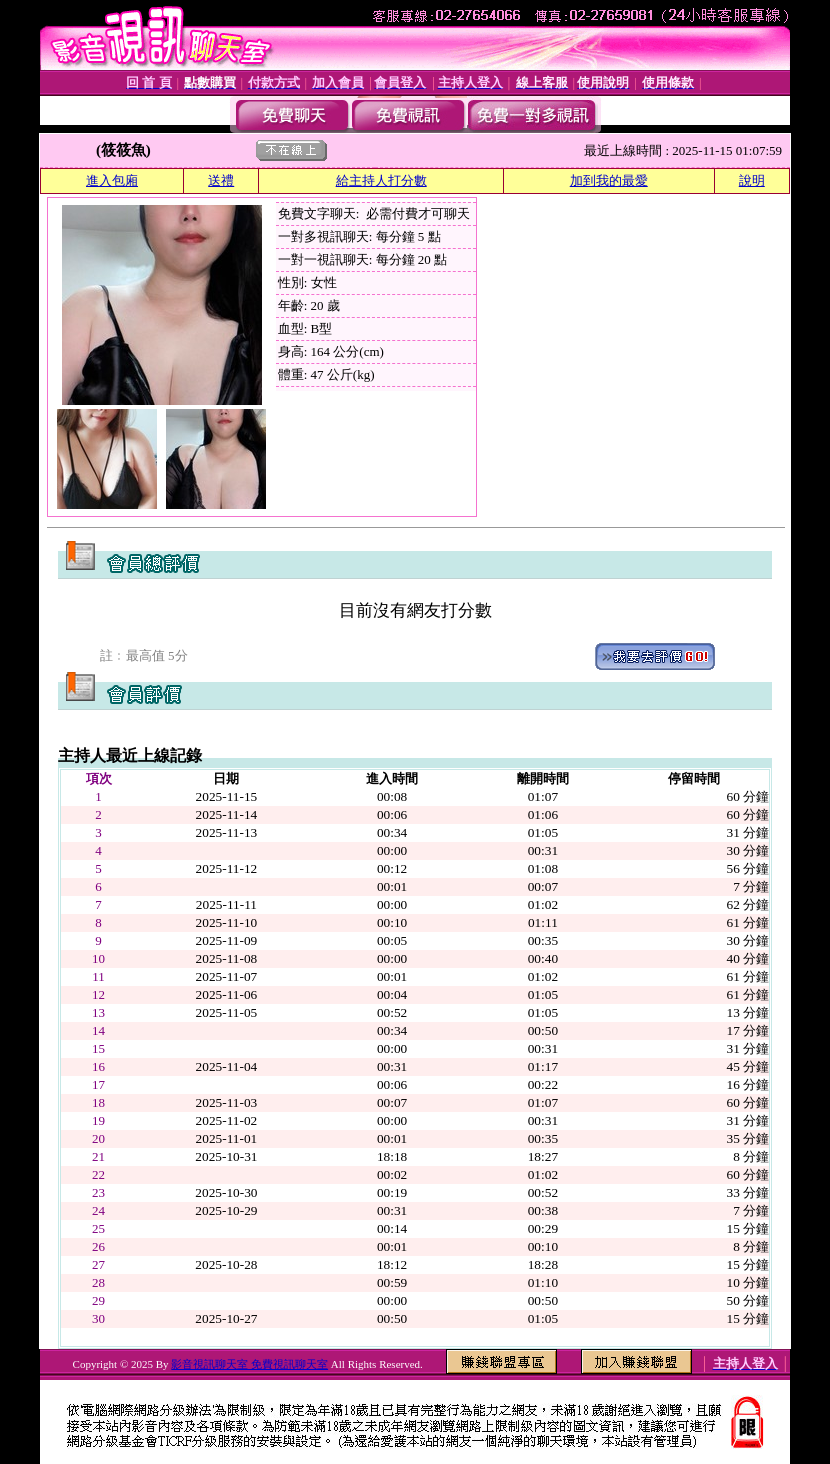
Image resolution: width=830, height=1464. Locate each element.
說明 (752, 180)
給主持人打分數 (381, 180)
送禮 (221, 180)
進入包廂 (112, 180)
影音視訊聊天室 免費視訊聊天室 (249, 1364)
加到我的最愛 (609, 180)
